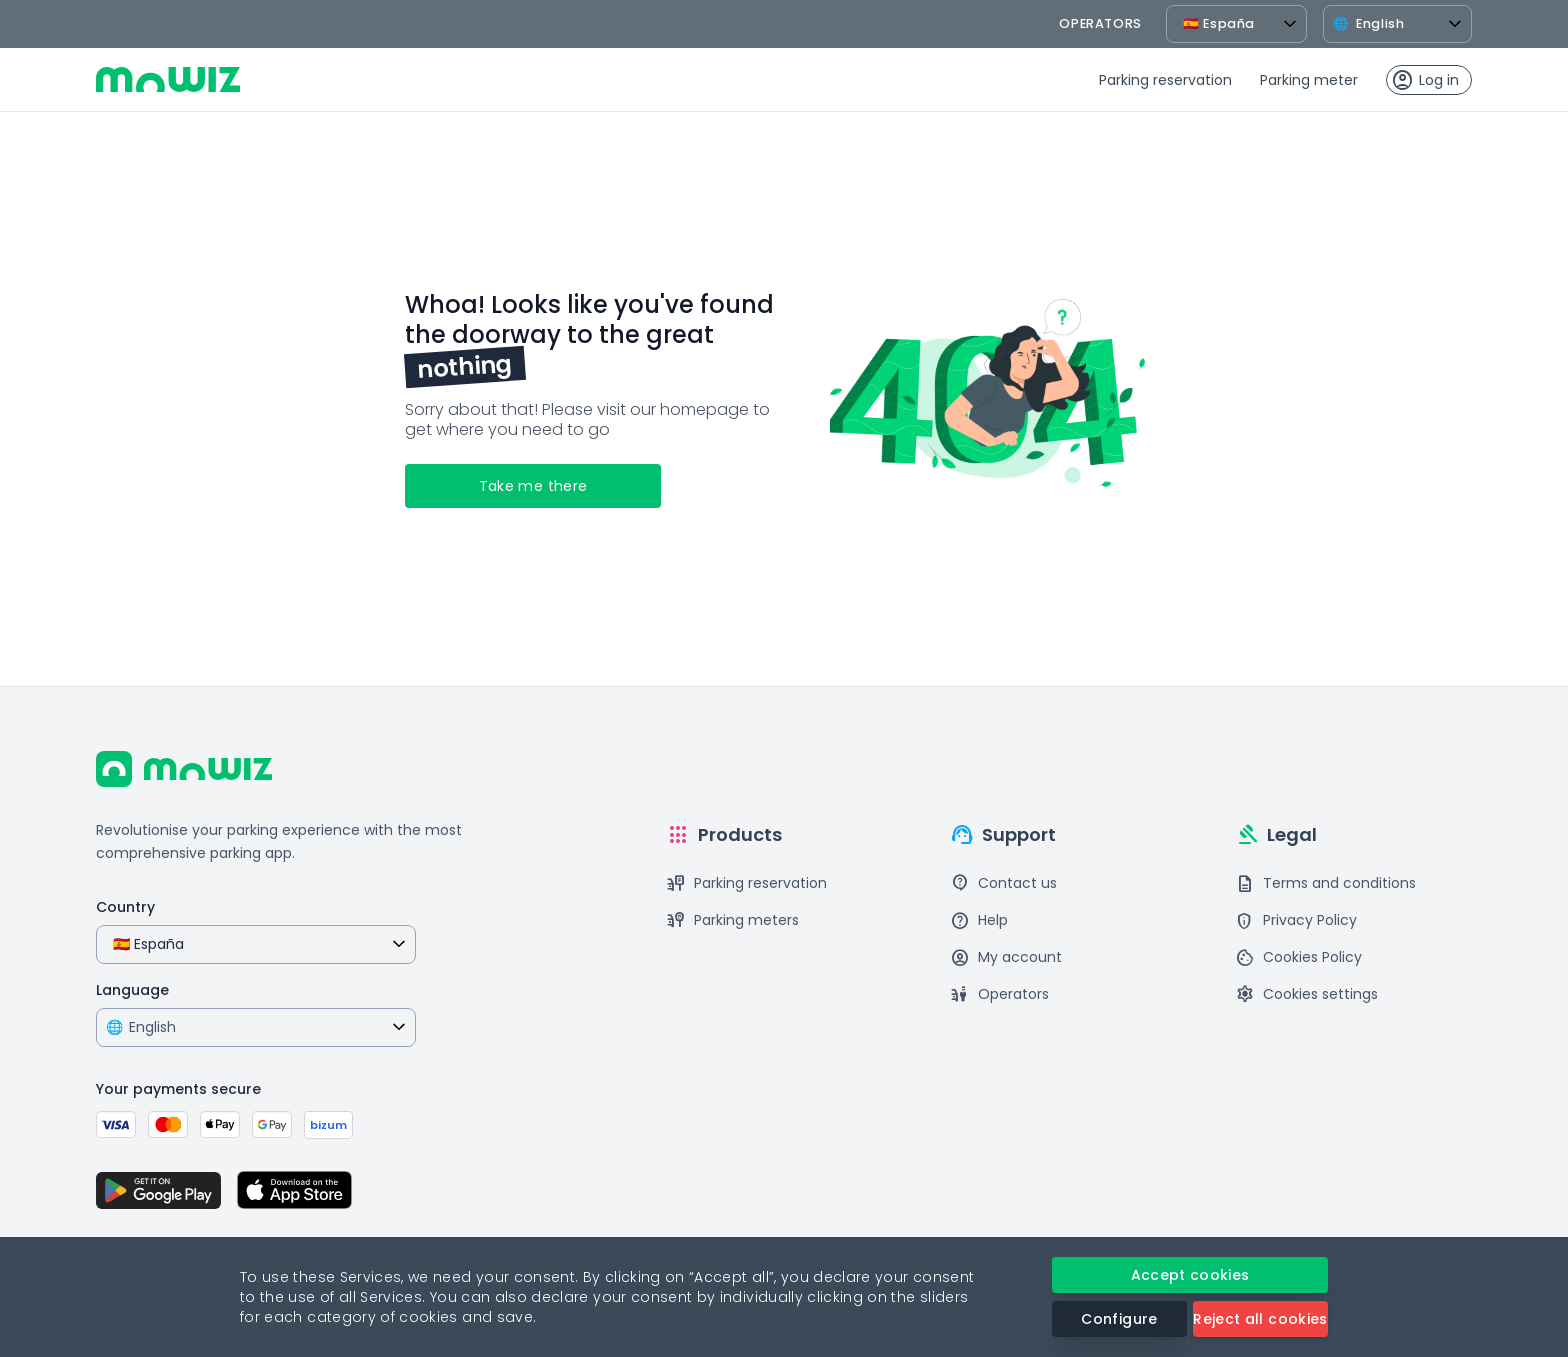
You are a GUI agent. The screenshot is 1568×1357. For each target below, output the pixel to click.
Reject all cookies (1260, 1319)
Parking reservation (1165, 80)
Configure (1119, 1319)
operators (1100, 23)
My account (1006, 957)
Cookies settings (1306, 994)
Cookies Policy (1298, 957)
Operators (999, 994)
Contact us (1003, 883)
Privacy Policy (1296, 920)
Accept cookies (1190, 1275)
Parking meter (1309, 80)
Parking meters (732, 920)
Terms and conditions (1325, 883)
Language (132, 990)
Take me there (533, 486)
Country (125, 907)
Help (979, 920)
